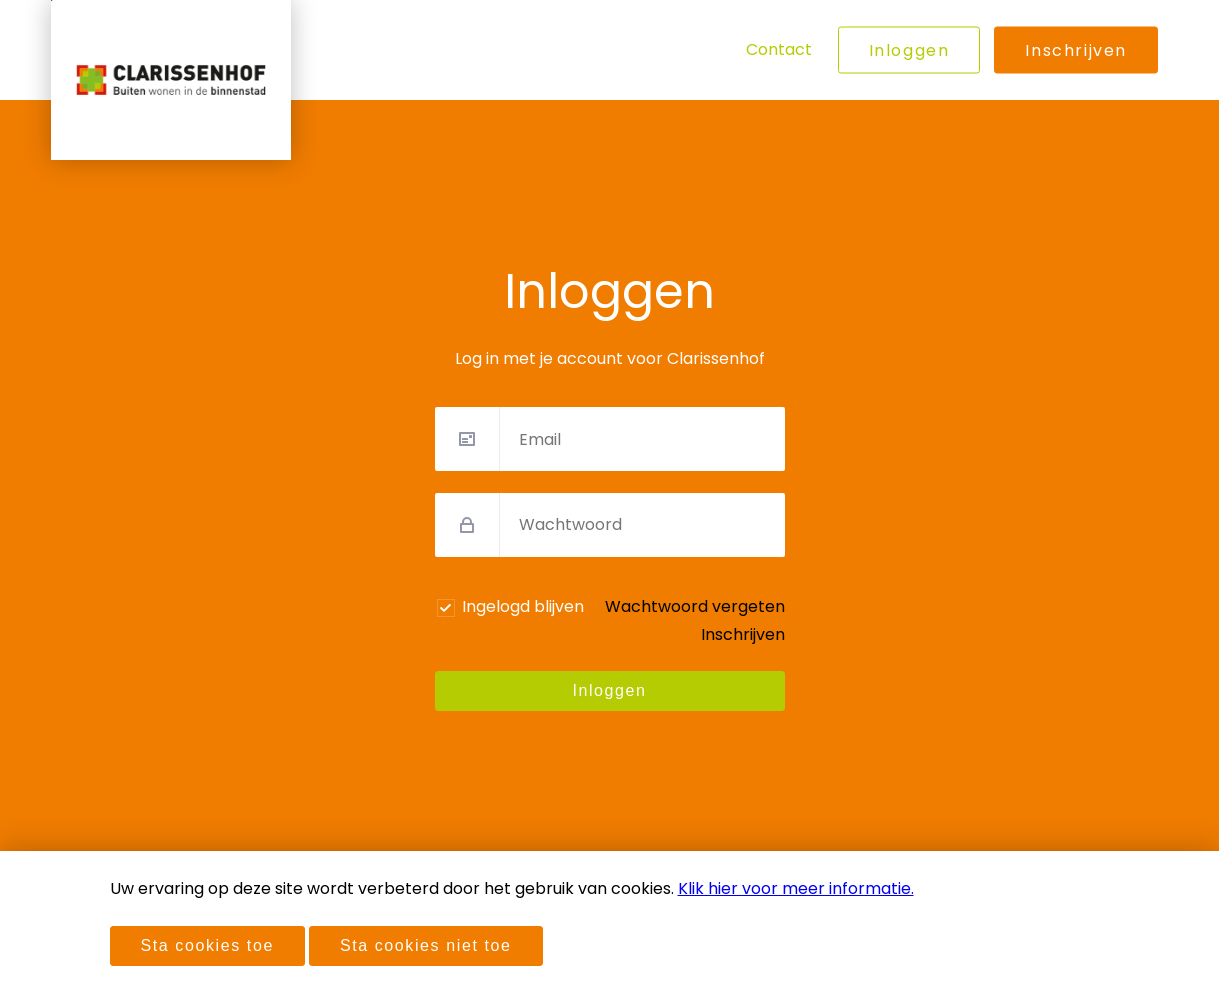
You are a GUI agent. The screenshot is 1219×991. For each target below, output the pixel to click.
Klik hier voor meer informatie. (796, 888)
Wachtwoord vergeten (695, 606)
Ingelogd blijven (523, 606)
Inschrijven (1076, 50)
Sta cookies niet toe (426, 945)
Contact (779, 49)
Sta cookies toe (207, 945)
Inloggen (909, 50)
